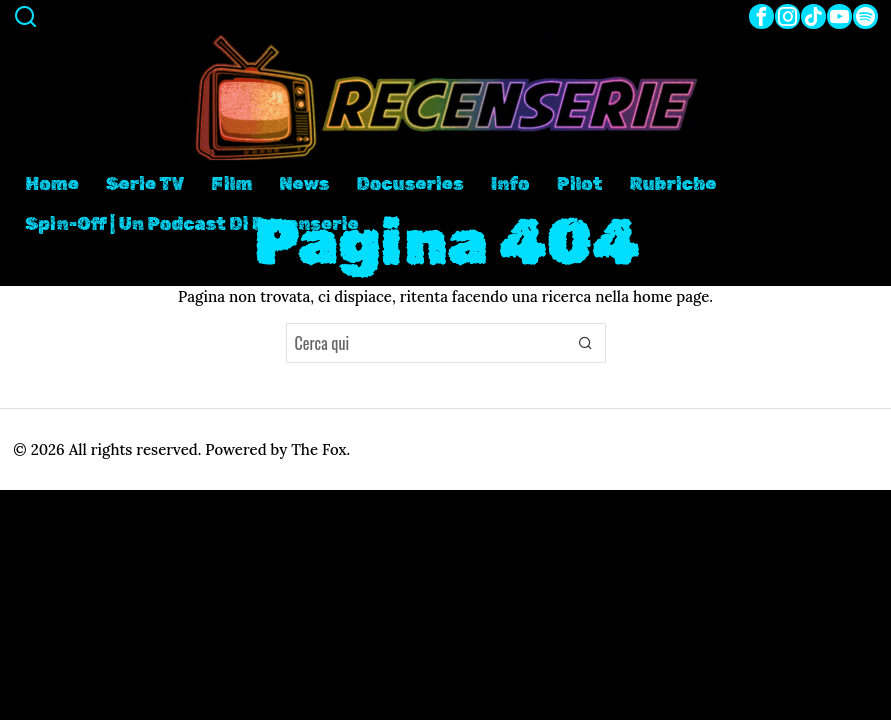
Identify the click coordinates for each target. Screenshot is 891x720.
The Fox (318, 449)
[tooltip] (761, 16)
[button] (586, 343)
